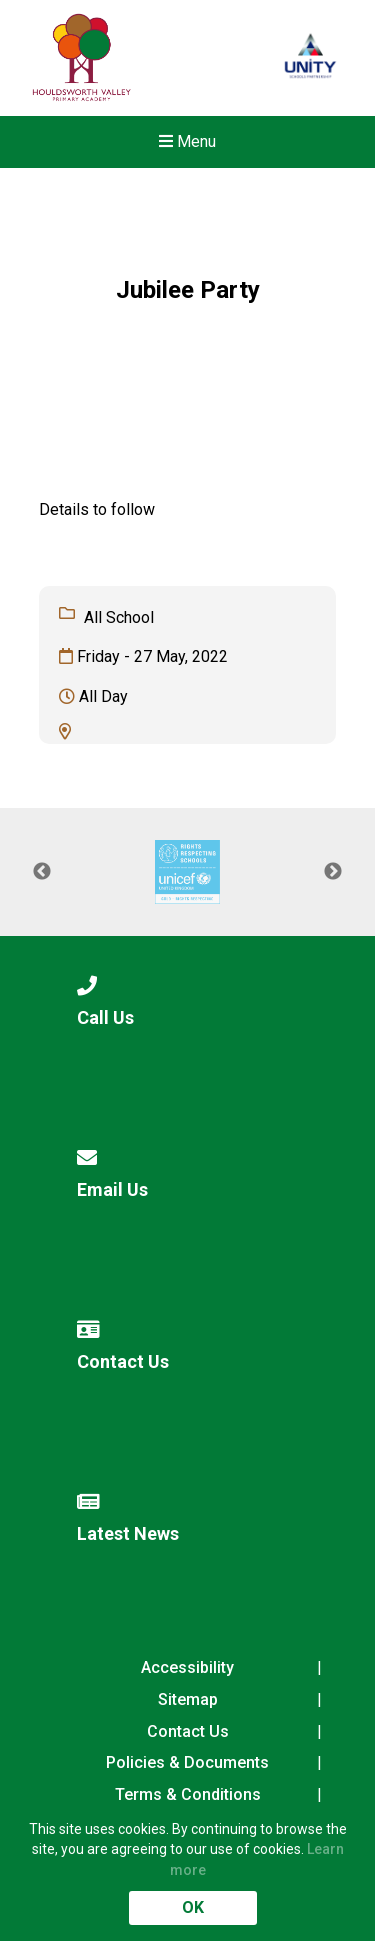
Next (333, 872)
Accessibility (187, 1667)
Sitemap (188, 1699)
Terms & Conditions (188, 1794)
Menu (187, 141)
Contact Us (188, 1731)
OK (193, 1907)
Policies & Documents (187, 1762)
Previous (42, 872)
